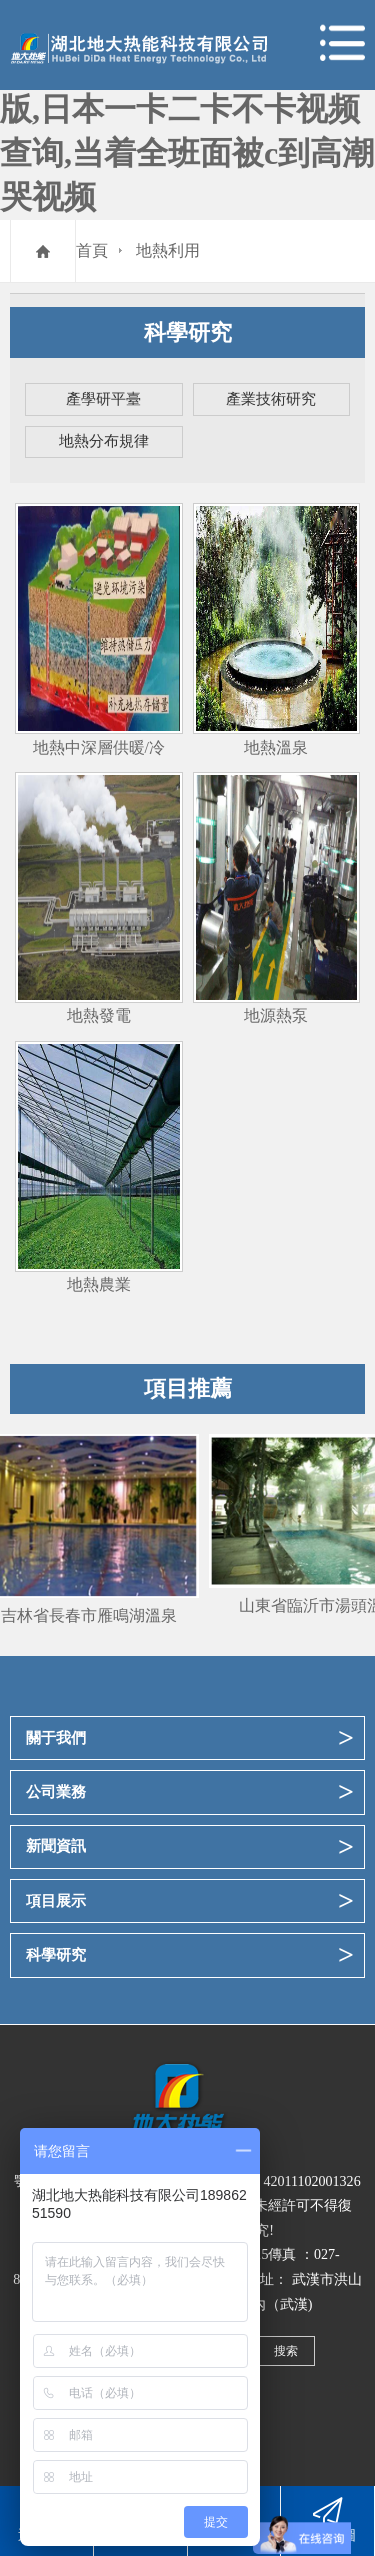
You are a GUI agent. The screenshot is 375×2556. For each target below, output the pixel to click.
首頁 (92, 250)
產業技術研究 (271, 398)
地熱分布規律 (104, 440)
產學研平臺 (103, 398)
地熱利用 (168, 250)
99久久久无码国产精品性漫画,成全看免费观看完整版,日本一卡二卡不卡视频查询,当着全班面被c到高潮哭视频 (187, 109)
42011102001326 (311, 2181)
